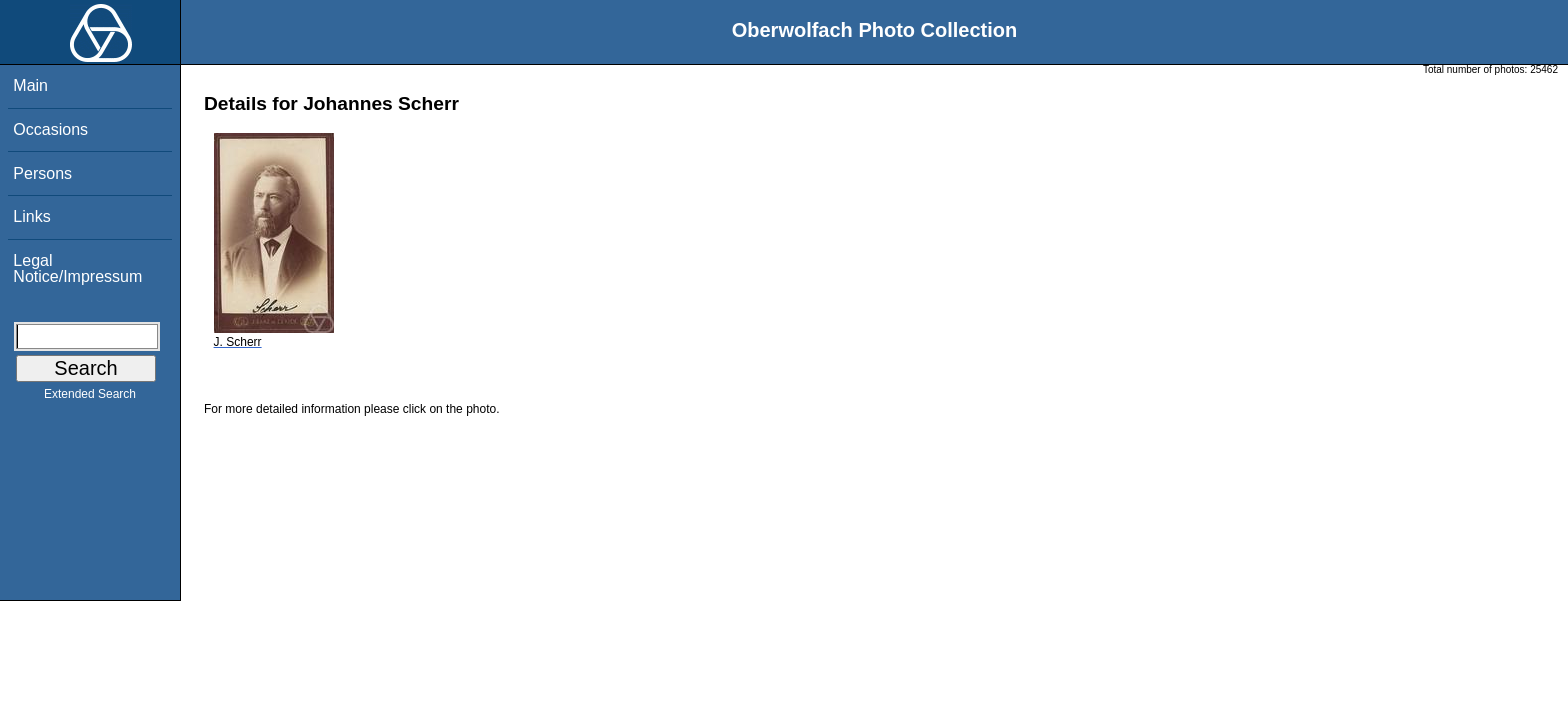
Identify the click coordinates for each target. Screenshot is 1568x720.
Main (30, 85)
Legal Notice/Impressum (77, 268)
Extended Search (90, 398)
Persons (42, 173)
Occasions (50, 129)
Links (31, 216)
